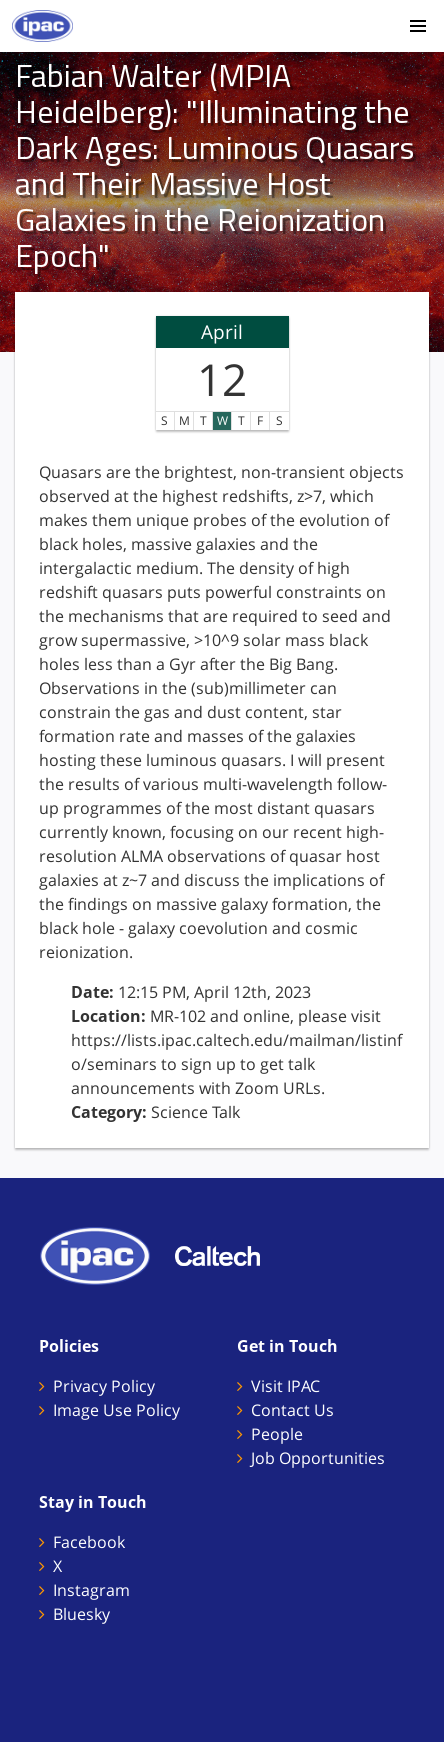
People (277, 1434)
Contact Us (292, 1410)
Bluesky (81, 1614)
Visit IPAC (285, 1386)
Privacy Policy (104, 1386)
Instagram (91, 1590)
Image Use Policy (116, 1410)
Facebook (89, 1542)
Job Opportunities (318, 1458)
